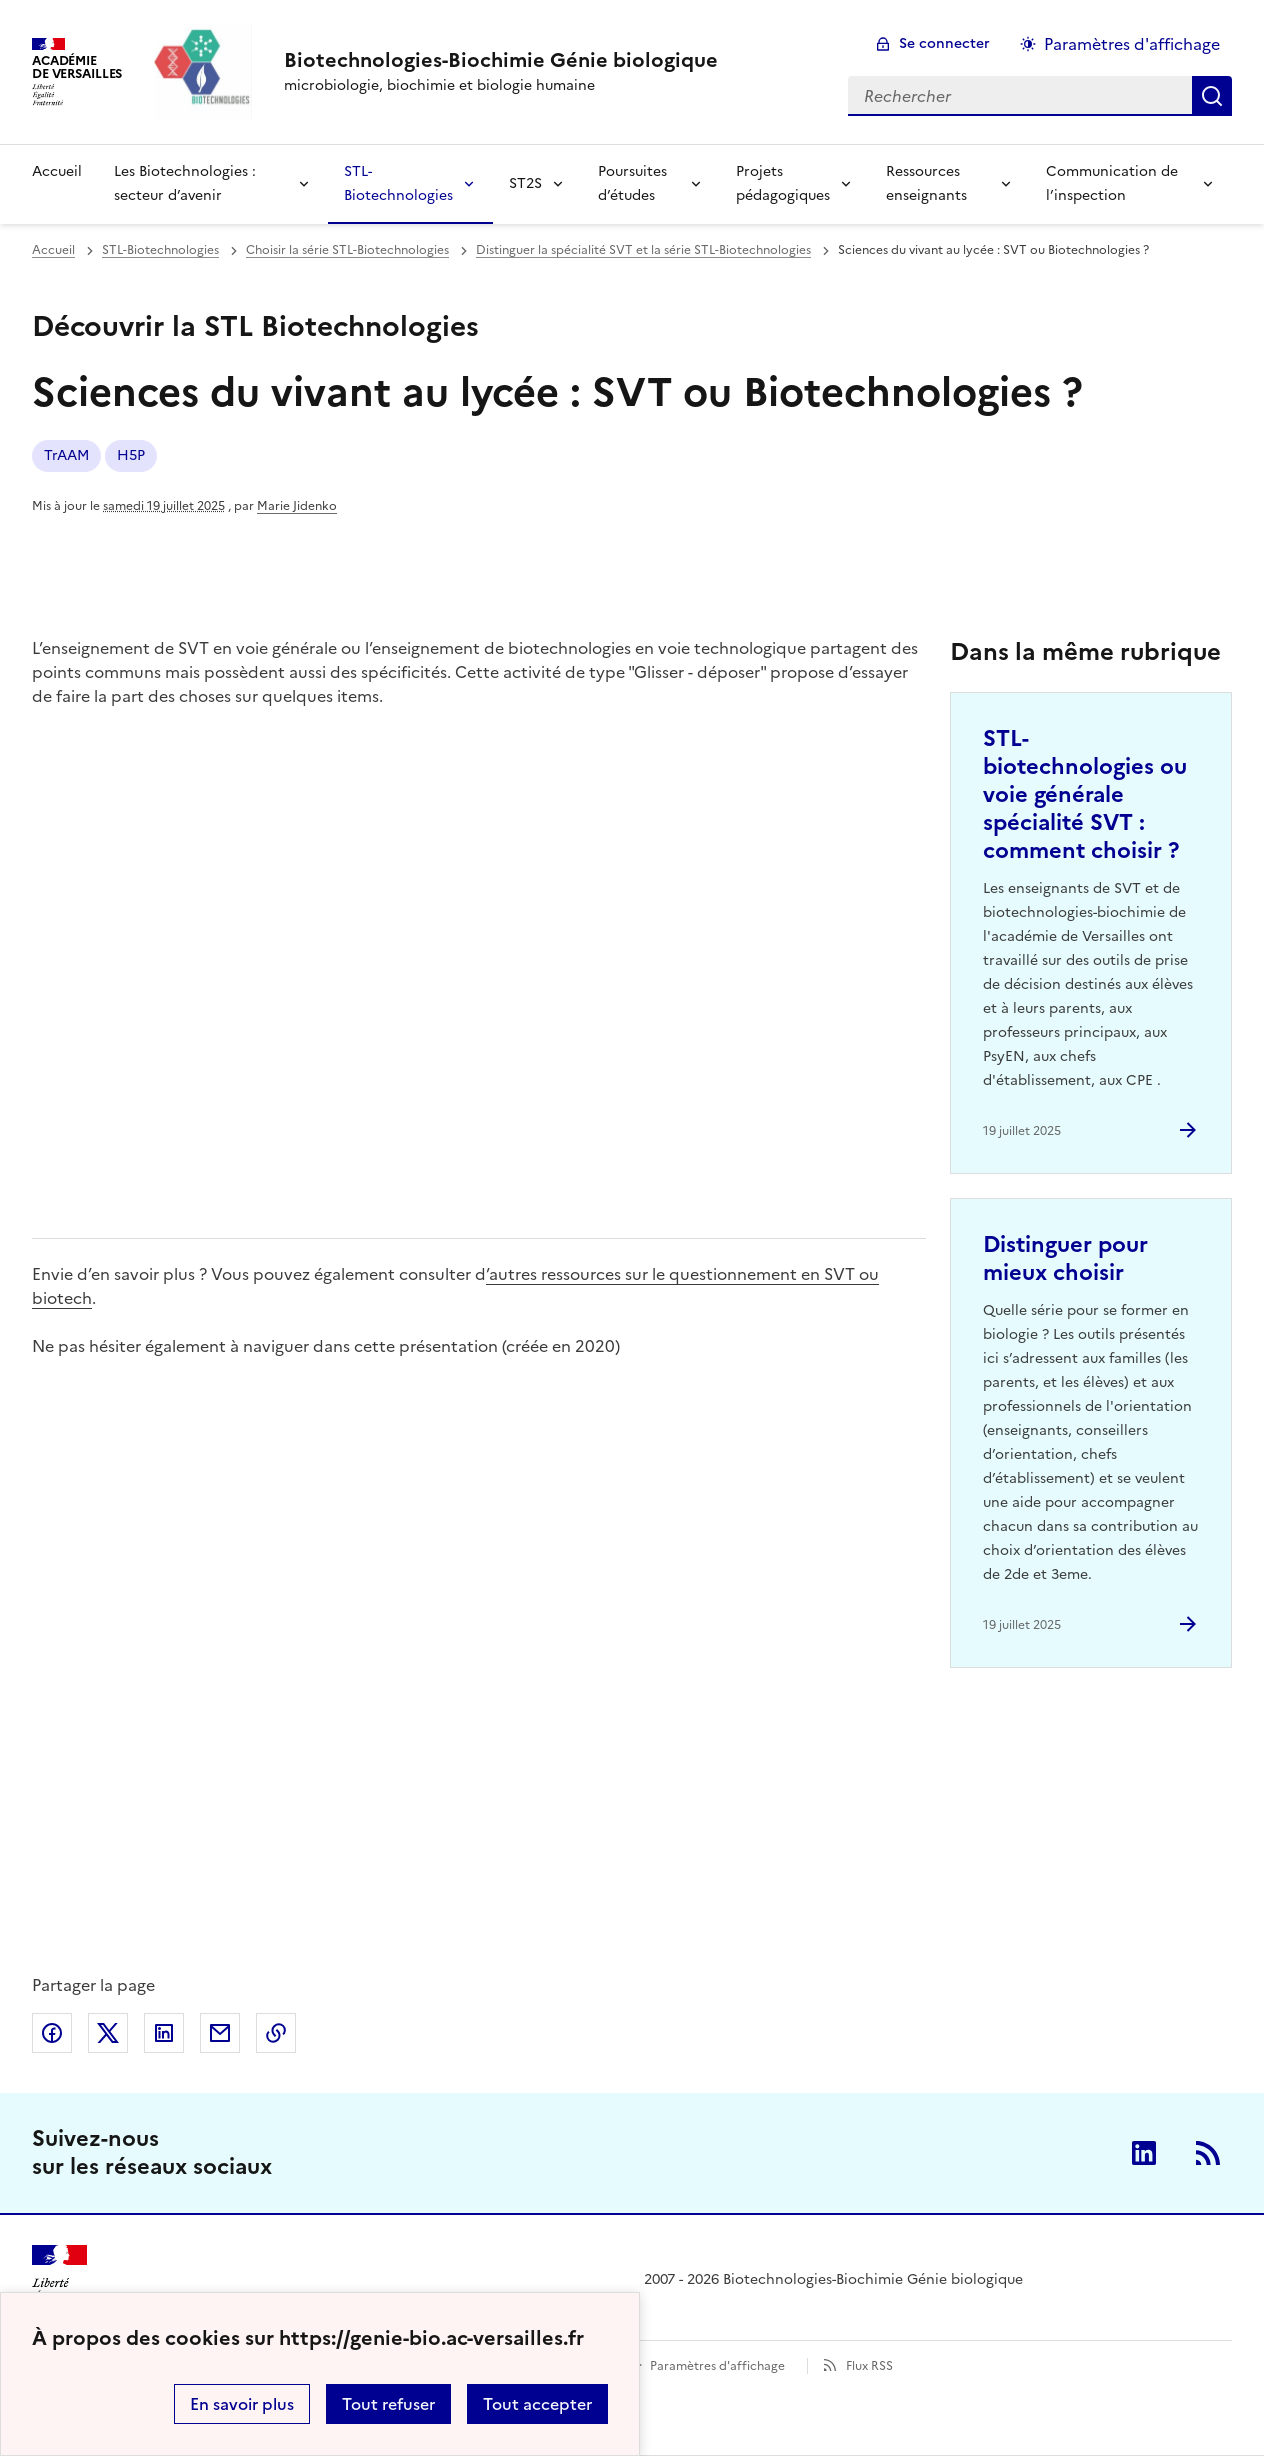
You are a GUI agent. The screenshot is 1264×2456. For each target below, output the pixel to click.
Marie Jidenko (297, 506)
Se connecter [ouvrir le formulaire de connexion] (944, 43)
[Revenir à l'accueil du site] (59, 2280)
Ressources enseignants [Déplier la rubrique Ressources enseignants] (926, 183)
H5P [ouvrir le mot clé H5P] (131, 455)
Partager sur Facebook (52, 2033)
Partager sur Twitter (108, 2033)
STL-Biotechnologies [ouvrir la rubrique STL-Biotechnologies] (160, 250)
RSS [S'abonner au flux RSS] (1208, 2153)
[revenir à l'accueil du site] (501, 60)
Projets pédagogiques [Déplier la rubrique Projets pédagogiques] (783, 183)
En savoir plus (242, 2404)
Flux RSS (869, 2366)
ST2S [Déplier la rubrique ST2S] (525, 183)
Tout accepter (537, 2404)
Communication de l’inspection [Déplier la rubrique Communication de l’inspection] (1112, 183)
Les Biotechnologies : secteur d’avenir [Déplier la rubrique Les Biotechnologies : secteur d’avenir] (185, 183)
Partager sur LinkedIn (164, 2033)
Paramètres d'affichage (717, 2366)
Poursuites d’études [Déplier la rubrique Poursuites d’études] (632, 183)
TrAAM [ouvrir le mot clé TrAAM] (66, 455)
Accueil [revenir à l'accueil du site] (57, 171)
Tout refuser (388, 2404)
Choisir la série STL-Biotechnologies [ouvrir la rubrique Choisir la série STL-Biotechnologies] (347, 250)
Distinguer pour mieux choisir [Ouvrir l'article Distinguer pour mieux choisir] (1065, 1258)
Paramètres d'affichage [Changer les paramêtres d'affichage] (1132, 44)
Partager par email (220, 2033)
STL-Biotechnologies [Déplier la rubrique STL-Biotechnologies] (398, 183)
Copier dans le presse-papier (276, 2033)
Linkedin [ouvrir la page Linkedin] (1144, 2153)
